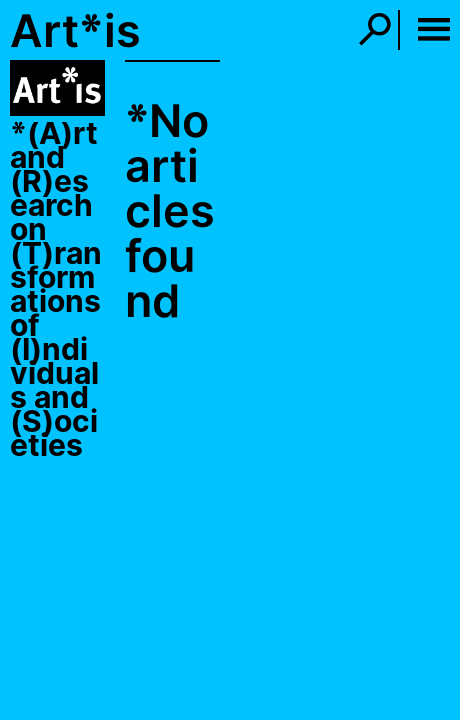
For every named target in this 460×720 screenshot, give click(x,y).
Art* (56, 30)
